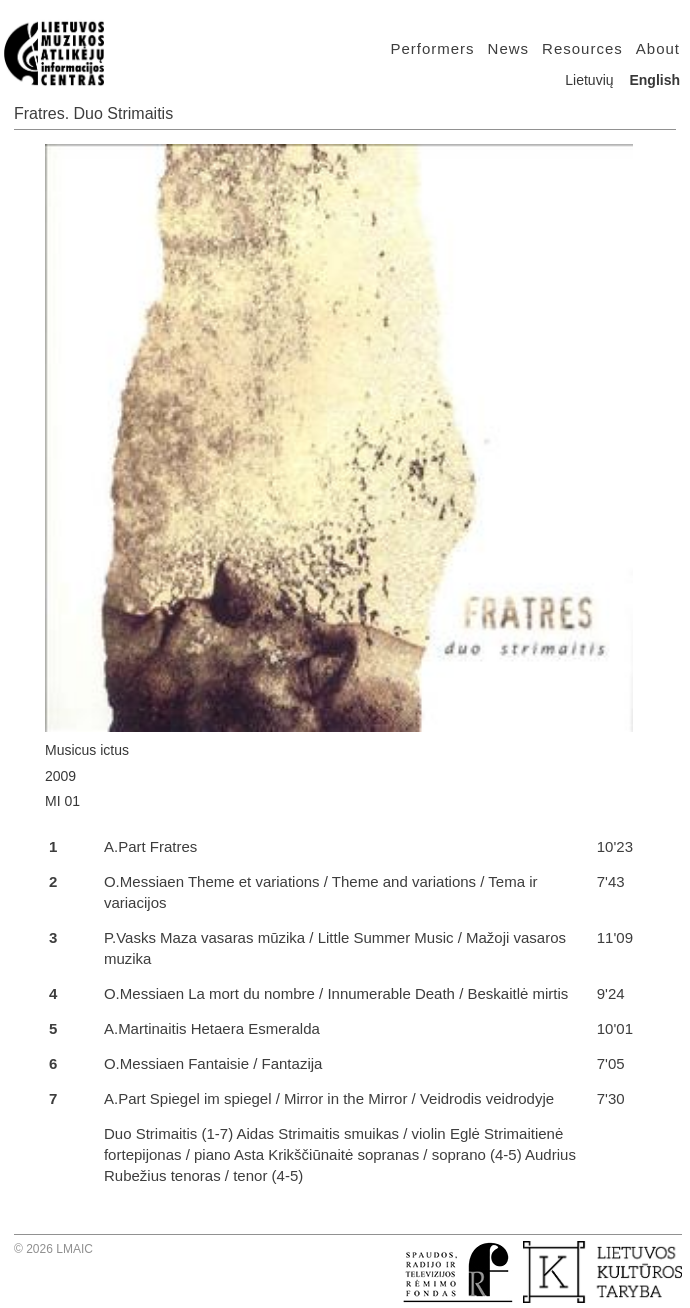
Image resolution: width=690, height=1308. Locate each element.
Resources (582, 48)
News (509, 48)
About (658, 48)
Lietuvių (589, 80)
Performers (432, 48)
